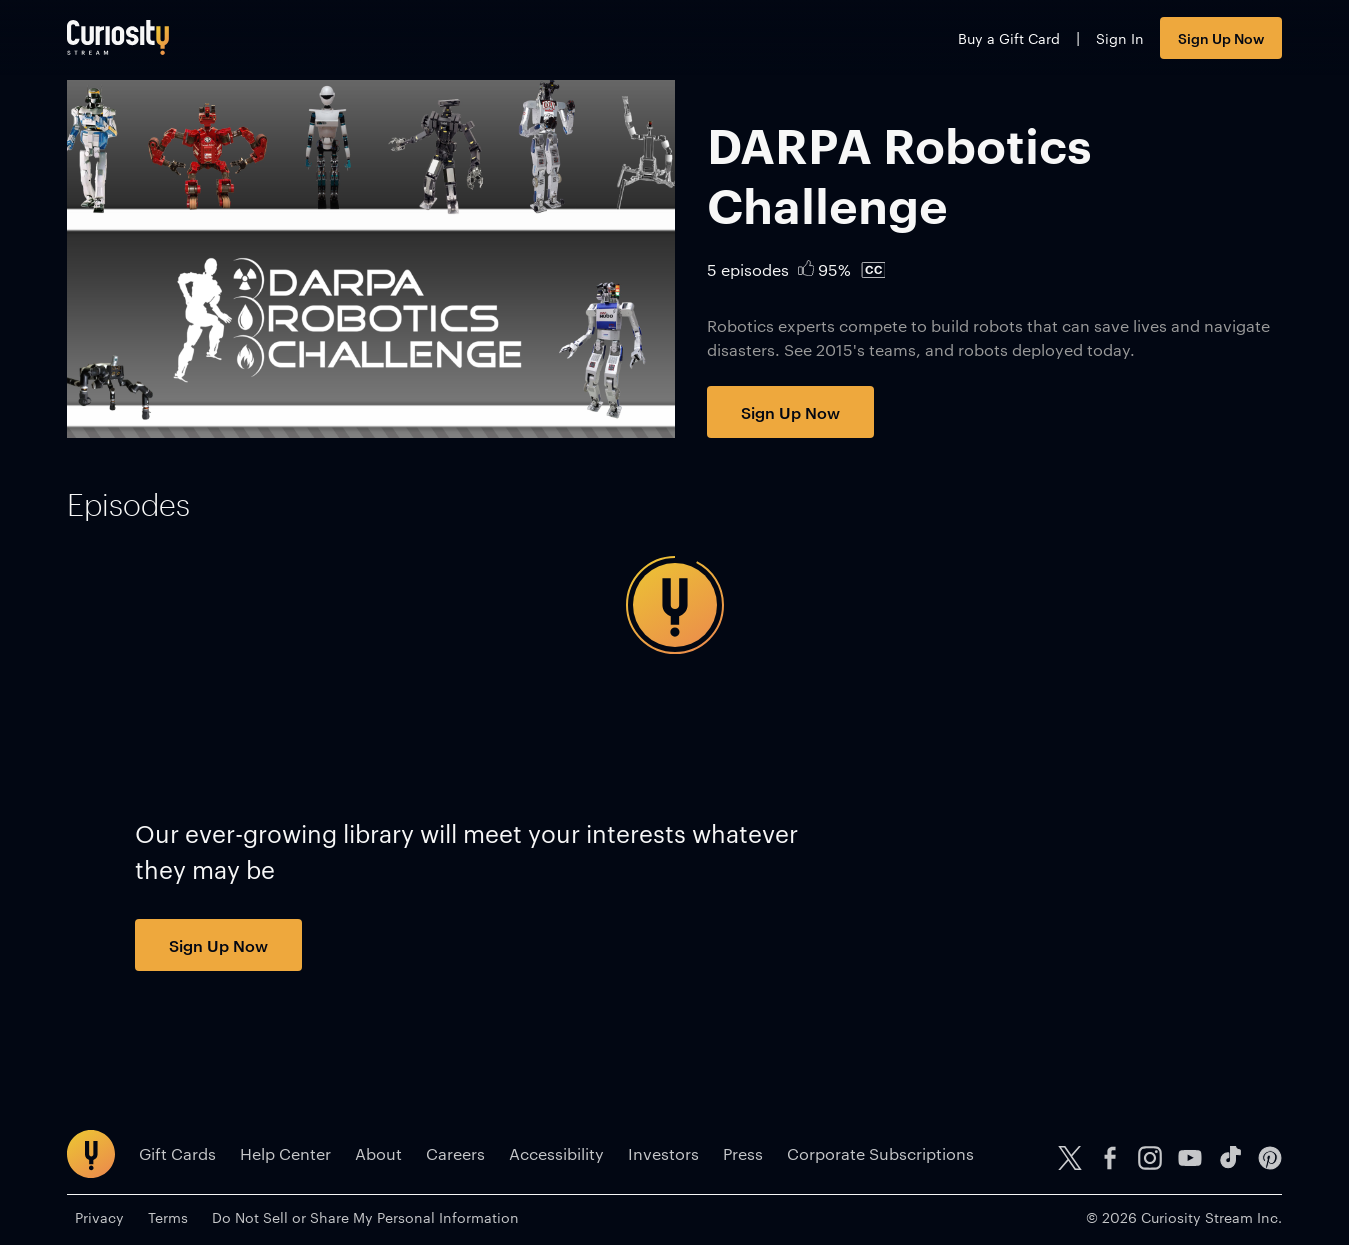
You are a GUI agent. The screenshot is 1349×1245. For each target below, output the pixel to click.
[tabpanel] (674, 605)
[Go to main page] (118, 37)
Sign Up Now (1221, 37)
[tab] (128, 505)
